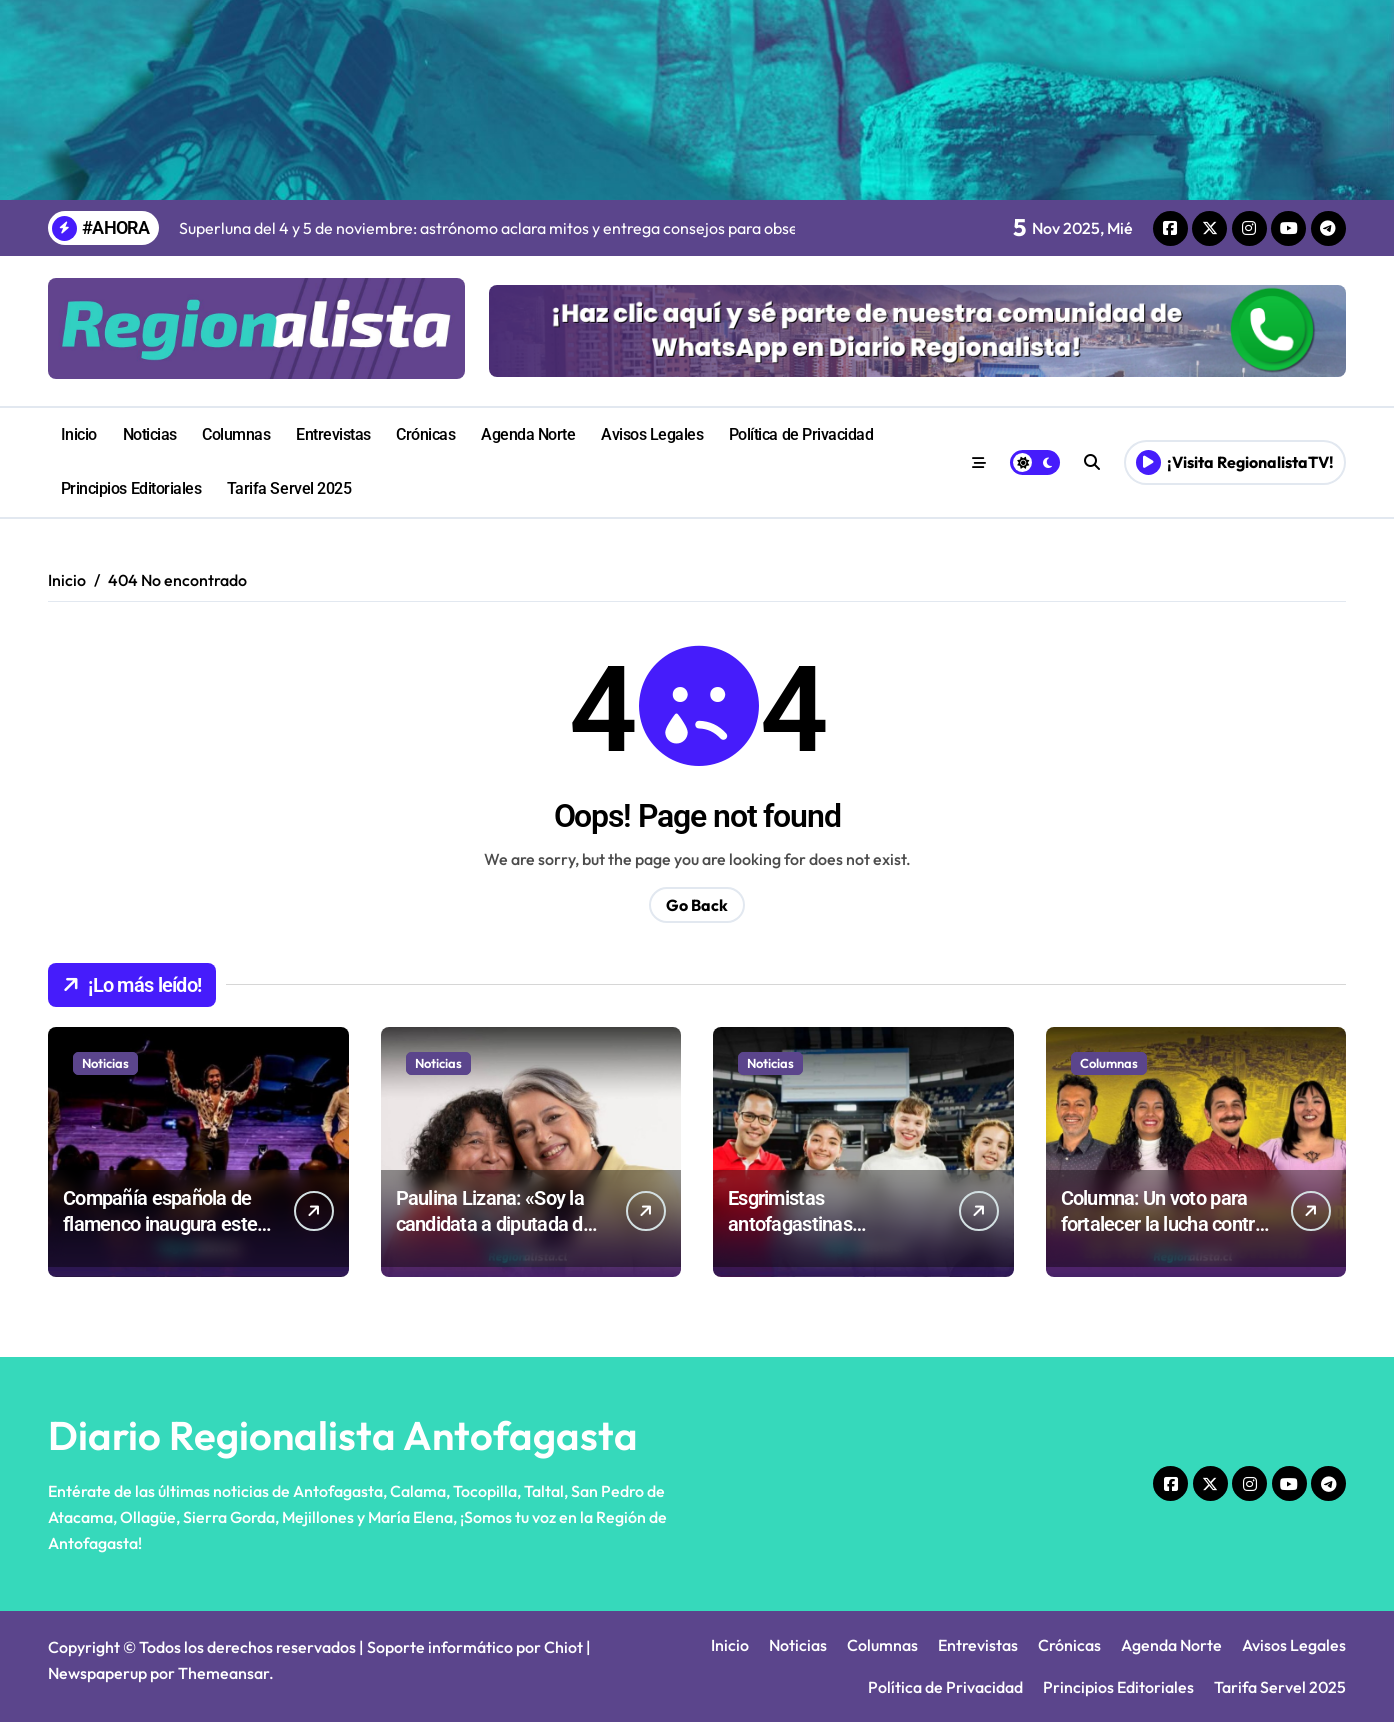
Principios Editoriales (131, 488)
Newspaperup (97, 1673)
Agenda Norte (528, 434)
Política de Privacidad (801, 434)
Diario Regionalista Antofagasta (343, 1435)
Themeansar (223, 1673)
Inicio (79, 434)
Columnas (236, 434)
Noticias (150, 434)
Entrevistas (333, 434)
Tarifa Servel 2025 (289, 488)
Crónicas (425, 434)
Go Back (697, 905)
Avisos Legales (652, 434)
